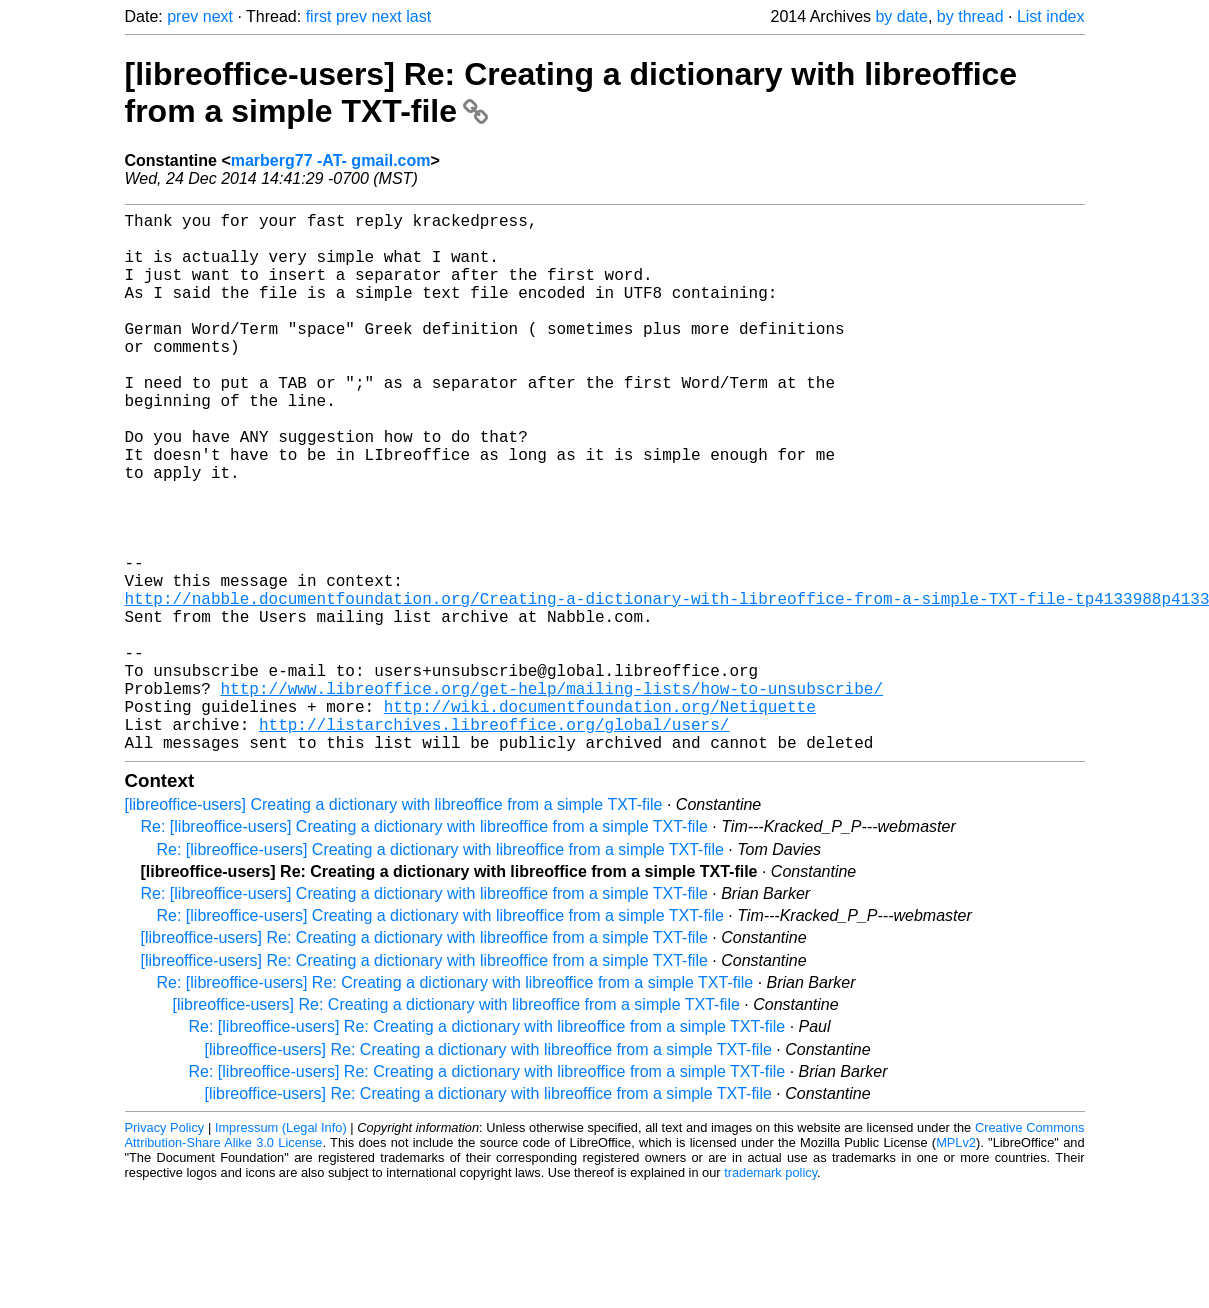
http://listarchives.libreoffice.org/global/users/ (494, 840)
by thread (970, 16)
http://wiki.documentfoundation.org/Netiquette (600, 818)
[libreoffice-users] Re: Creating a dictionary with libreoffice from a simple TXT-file (424, 1057)
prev (182, 16)
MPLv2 (956, 1262)
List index (1051, 16)
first (319, 16)
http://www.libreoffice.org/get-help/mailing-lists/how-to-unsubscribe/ (552, 796)
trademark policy (770, 1292)
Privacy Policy (165, 1247)
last (418, 16)
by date (901, 16)
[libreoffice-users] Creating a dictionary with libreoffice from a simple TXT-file (394, 924)
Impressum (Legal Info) (281, 1247)
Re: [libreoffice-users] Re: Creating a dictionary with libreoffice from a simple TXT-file (455, 1102)
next (218, 16)
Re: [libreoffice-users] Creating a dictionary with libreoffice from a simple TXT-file (424, 946)
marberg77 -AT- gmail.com (331, 160)
